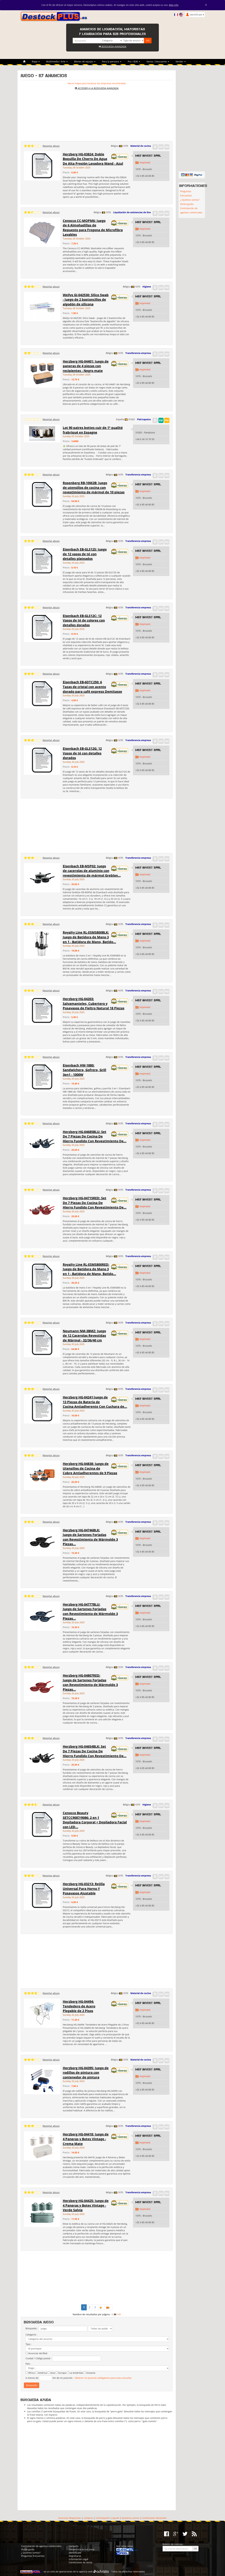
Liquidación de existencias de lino (132, 212)
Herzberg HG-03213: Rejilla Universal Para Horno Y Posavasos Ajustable (84, 1888)
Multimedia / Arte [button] (57, 61)
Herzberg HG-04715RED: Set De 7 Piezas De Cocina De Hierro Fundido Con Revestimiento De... (94, 1202)
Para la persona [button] (111, 61)
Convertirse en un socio (81, 2549)
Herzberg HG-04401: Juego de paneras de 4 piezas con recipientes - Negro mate (86, 366)
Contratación (103, 2517)
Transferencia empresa (138, 353)
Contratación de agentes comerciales (191, 210)
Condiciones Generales (154, 2517)
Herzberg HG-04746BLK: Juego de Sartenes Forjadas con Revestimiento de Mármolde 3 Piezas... (90, 1537)
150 (119, 2314)
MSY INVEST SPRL (148, 155)
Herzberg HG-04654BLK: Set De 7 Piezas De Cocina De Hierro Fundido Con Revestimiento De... (94, 1751)
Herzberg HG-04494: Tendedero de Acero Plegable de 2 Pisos (79, 2006)
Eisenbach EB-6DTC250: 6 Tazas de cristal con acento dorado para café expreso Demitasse (92, 687)
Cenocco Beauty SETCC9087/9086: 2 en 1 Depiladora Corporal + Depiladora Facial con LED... (95, 1820)
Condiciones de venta (80, 2562)
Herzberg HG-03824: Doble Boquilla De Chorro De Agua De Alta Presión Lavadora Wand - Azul (93, 159)
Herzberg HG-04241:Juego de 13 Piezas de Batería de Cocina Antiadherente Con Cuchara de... (95, 1402)
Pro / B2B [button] (134, 61)
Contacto (73, 2546)
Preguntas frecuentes (186, 193)
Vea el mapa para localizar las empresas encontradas (97, 83)
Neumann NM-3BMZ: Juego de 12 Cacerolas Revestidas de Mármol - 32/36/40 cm (84, 1335)
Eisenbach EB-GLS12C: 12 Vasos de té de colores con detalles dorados (84, 620)
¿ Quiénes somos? (189, 199)
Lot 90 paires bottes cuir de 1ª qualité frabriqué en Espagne (93, 430)
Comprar (88, 2517)
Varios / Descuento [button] (157, 61)
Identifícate (75, 2552)
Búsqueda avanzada (112, 46)
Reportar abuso (51, 145)
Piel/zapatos (144, 419)
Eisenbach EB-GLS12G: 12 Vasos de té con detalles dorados (82, 753)
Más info (173, 5)
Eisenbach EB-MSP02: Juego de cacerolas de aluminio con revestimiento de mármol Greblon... (92, 871)
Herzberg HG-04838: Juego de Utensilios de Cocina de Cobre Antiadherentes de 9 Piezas (90, 1468)
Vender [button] (181, 61)
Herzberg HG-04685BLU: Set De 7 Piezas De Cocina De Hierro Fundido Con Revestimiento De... (94, 1136)
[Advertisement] (97, 114)
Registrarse (75, 2555)
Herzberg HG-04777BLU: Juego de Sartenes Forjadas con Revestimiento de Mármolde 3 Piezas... (90, 1611)
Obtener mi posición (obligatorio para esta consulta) (103, 2377)
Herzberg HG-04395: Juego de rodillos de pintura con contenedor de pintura (86, 2072)
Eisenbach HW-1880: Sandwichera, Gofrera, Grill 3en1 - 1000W (84, 1070)
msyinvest (144, 162)
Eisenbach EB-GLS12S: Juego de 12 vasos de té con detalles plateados (85, 554)
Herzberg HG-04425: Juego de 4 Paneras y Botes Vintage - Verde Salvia (86, 2205)
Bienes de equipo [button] (84, 61)
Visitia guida (186, 204)
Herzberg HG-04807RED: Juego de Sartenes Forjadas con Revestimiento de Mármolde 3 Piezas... (90, 1682)
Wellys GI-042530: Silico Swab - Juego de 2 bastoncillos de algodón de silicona (86, 299)
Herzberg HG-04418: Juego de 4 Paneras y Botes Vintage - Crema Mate (86, 2139)
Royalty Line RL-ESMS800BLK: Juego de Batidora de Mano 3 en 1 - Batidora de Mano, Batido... (89, 937)
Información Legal (78, 2559)
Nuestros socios (130, 2517)
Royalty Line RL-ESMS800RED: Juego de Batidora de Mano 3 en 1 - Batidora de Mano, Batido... (89, 1269)
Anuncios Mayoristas (69, 2517)
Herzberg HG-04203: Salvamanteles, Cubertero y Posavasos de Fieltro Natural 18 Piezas (93, 1003)
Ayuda (115, 2517)
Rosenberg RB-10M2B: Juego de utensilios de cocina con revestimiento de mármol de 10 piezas (94, 487)
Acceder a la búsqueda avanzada (97, 88)
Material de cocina (140, 145)
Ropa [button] (36, 61)
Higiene (146, 286)
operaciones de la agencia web (76, 2571)
